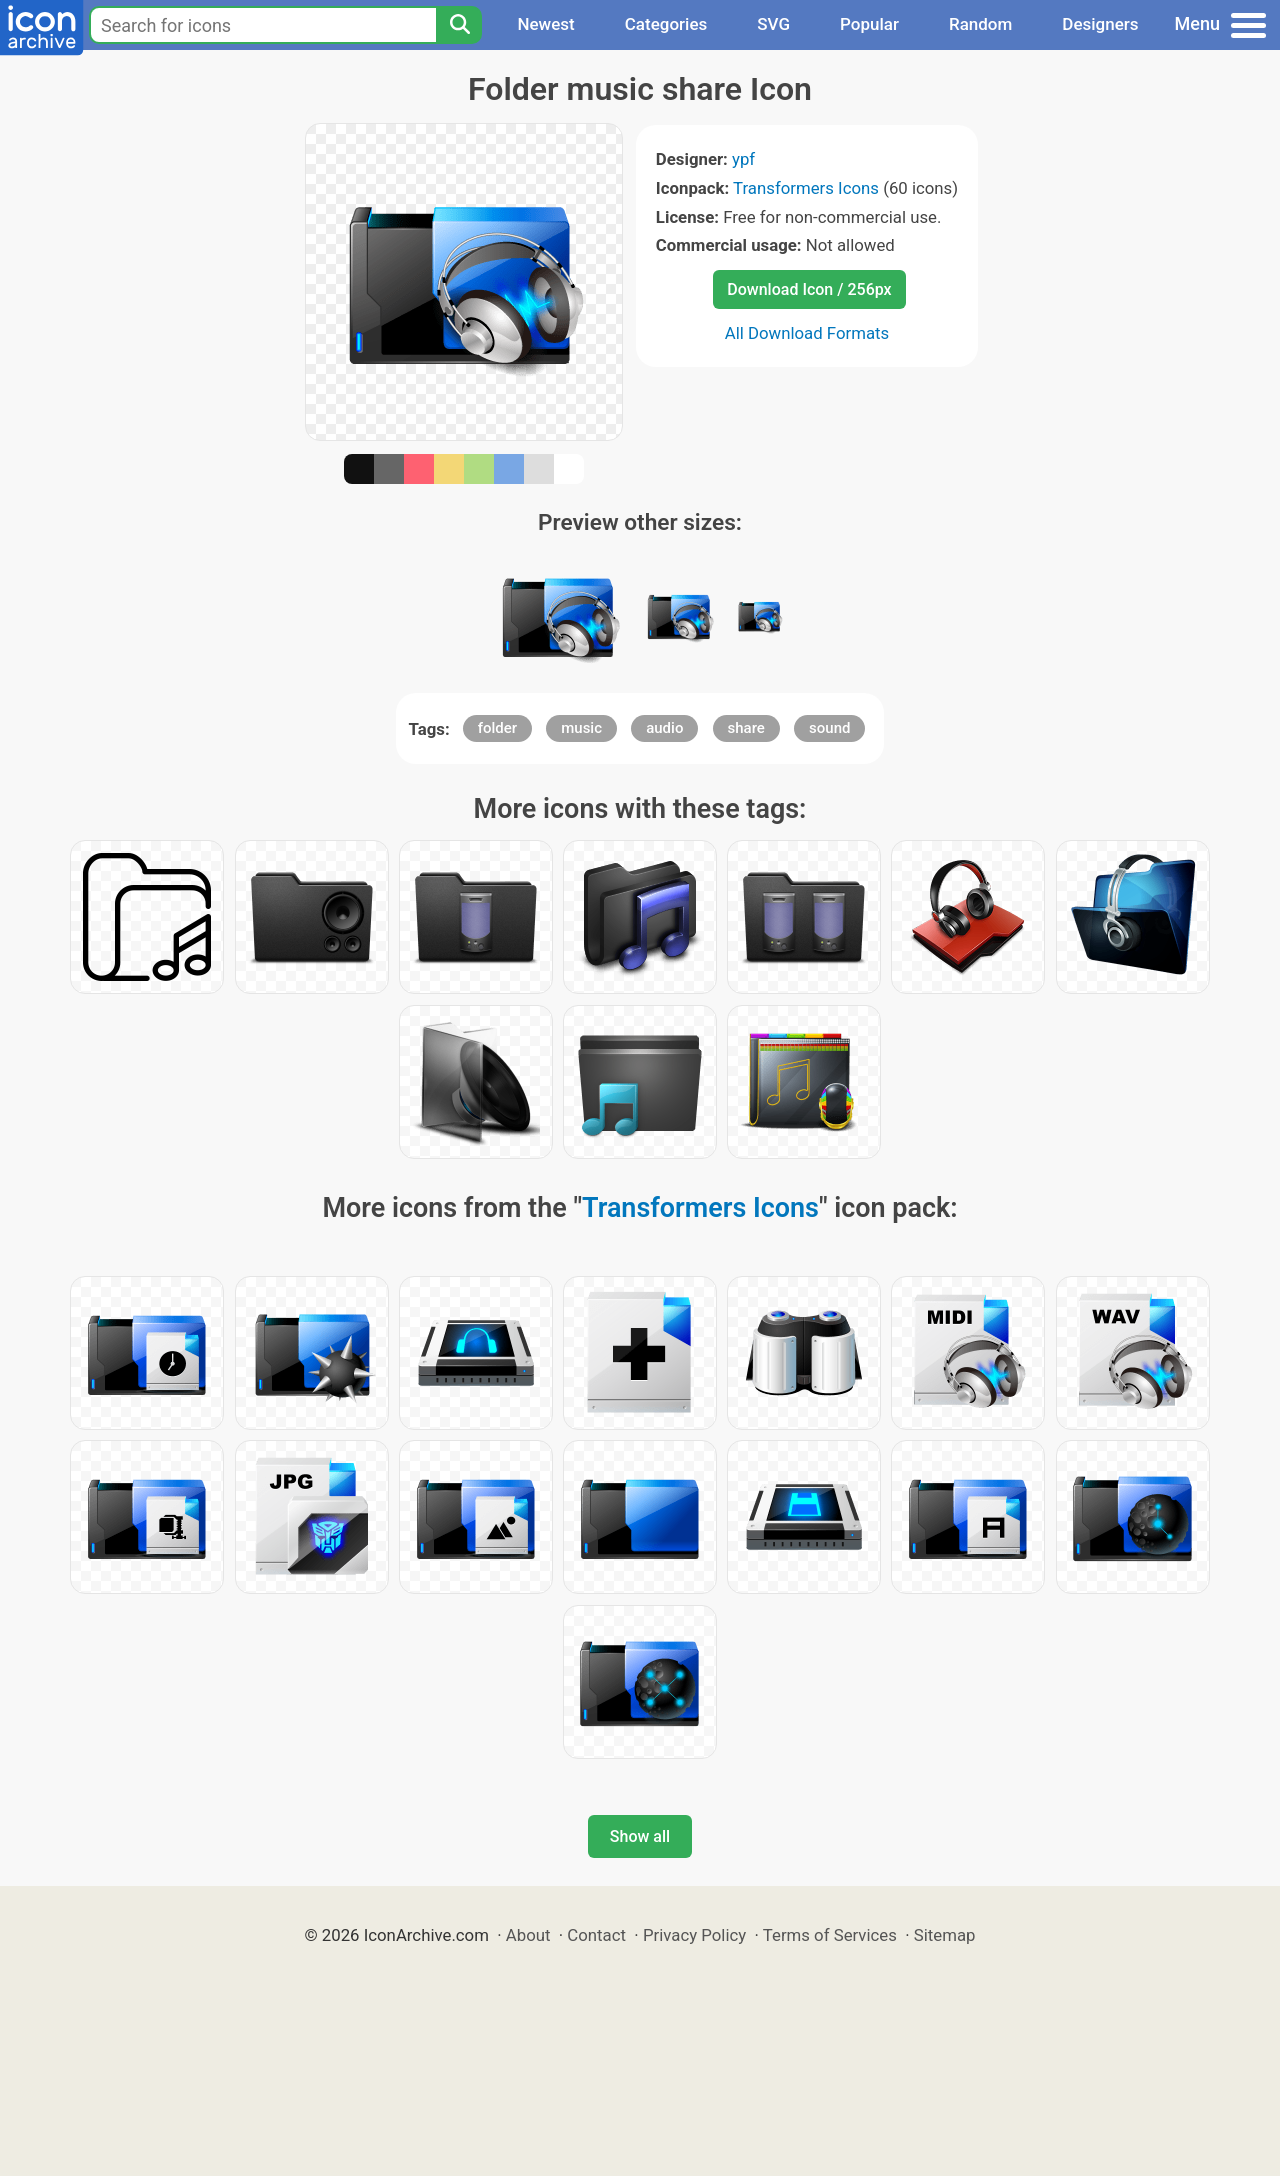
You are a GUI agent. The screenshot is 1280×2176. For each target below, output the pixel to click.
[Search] (459, 25)
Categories (666, 24)
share (746, 728)
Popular (869, 24)
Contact (596, 1935)
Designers (1100, 24)
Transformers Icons (806, 188)
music (581, 728)
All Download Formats (807, 333)
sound (829, 728)
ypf (743, 159)
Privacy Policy (694, 1935)
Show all (640, 1836)
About (528, 1935)
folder (497, 728)
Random (980, 24)
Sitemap (945, 1935)
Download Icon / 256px (809, 289)
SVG (773, 24)
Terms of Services (830, 1935)
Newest (545, 24)
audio (664, 728)
